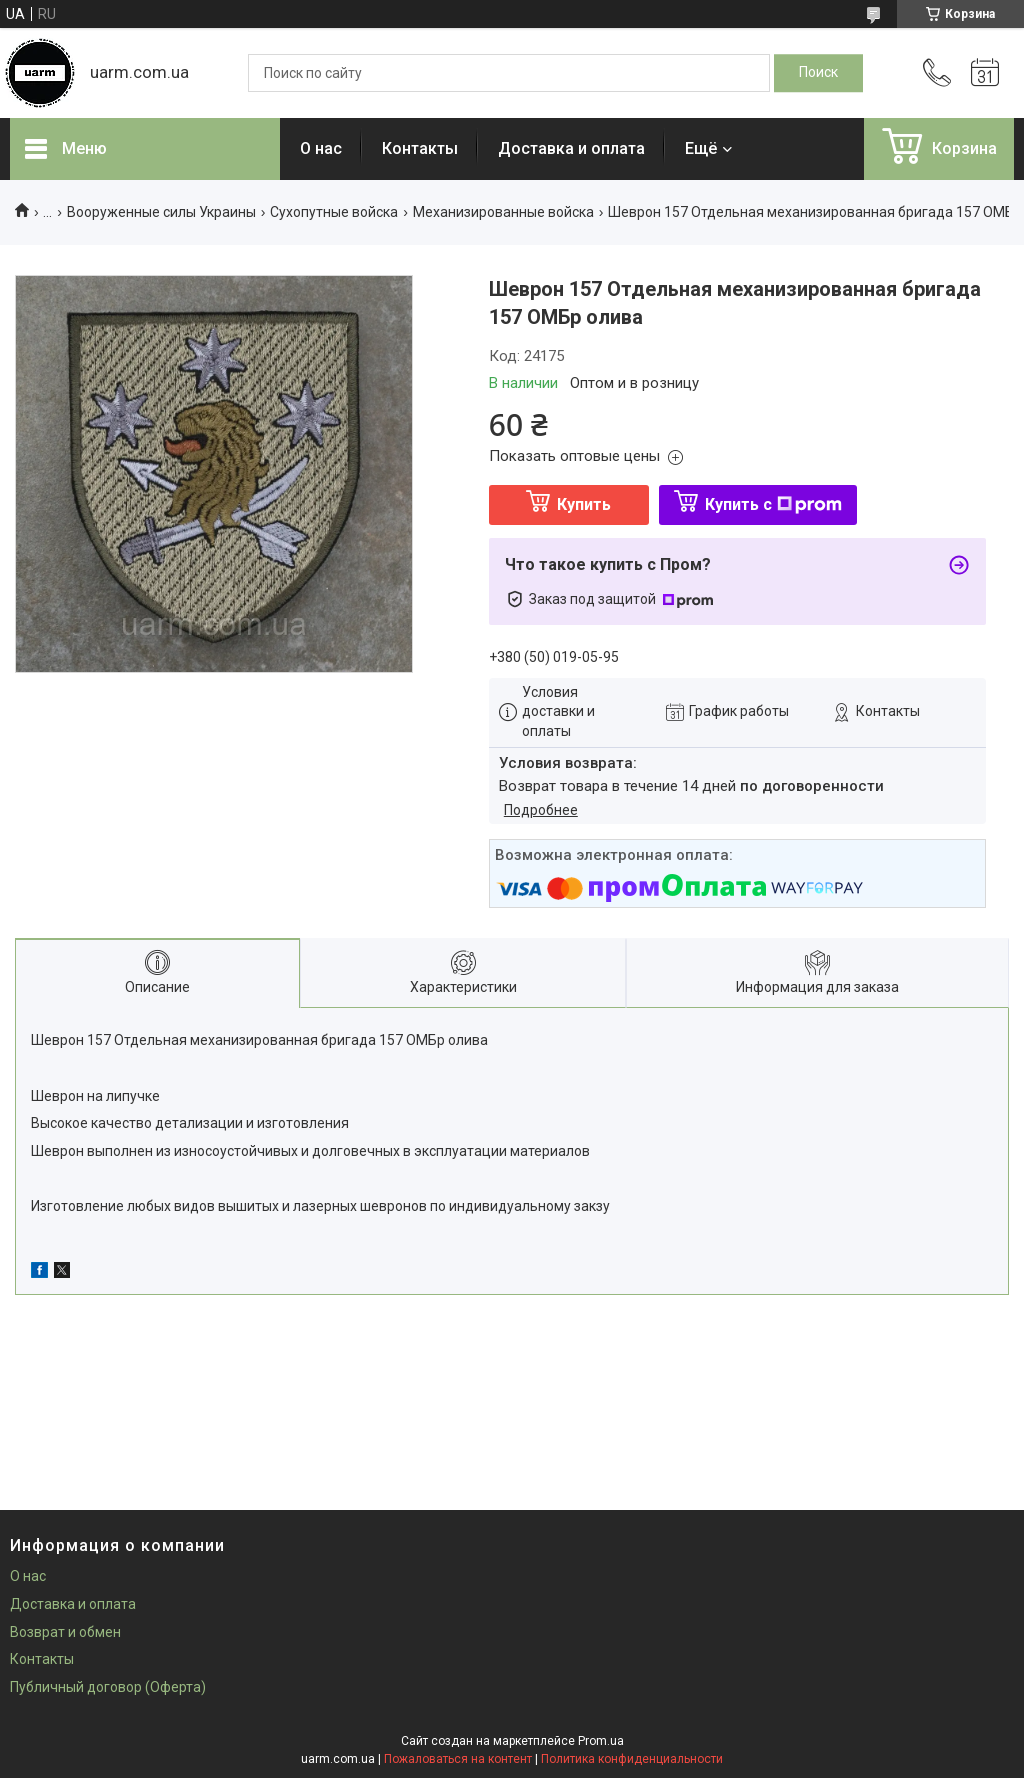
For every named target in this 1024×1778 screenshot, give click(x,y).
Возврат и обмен (65, 1632)
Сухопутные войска (334, 212)
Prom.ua (601, 1741)
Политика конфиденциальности (632, 1759)
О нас (321, 148)
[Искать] (818, 73)
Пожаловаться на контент (458, 1759)
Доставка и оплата (571, 148)
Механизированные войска (503, 212)
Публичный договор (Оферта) (108, 1687)
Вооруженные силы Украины (161, 212)
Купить (584, 504)
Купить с (773, 504)
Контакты (420, 148)
